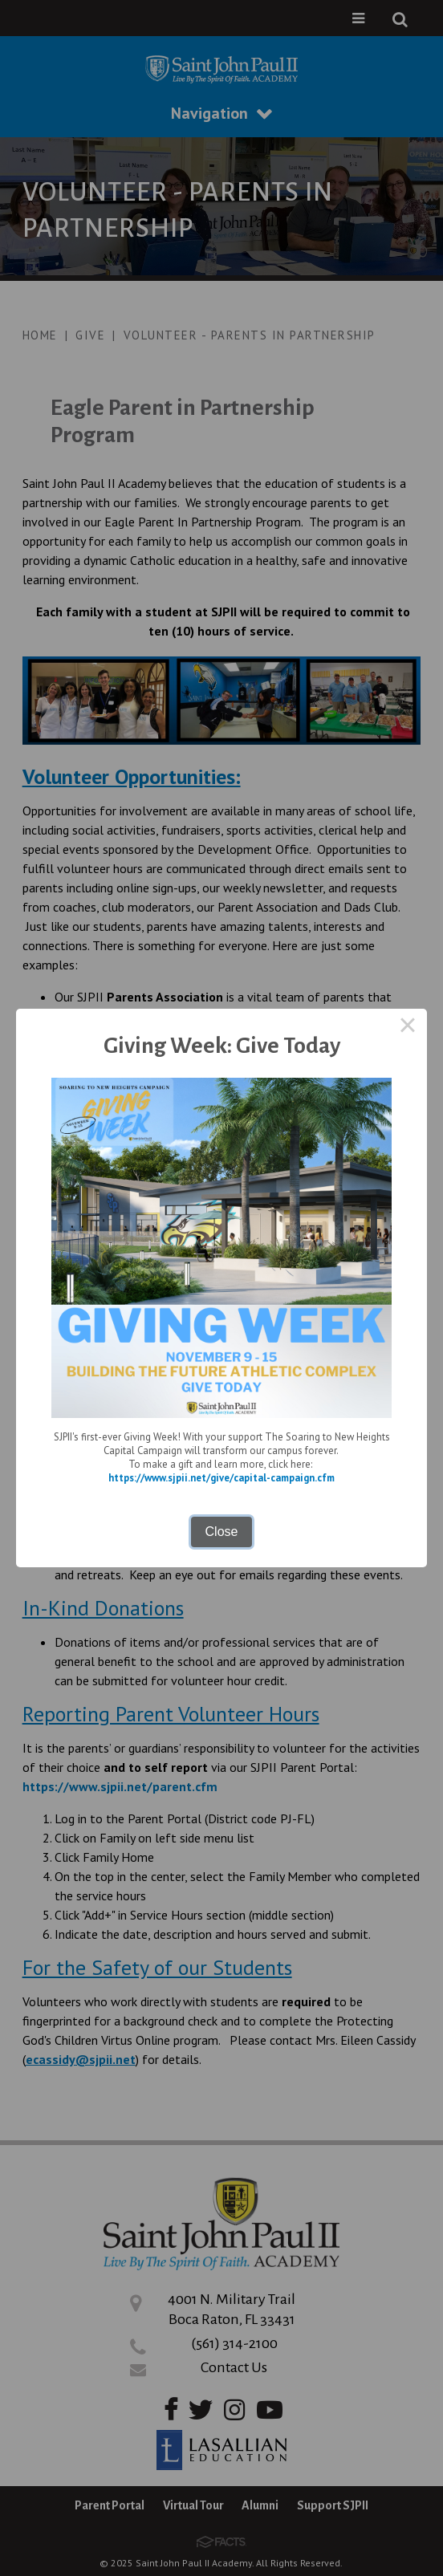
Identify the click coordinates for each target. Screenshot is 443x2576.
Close (221, 1531)
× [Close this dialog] (407, 1028)
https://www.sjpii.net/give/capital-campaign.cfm (221, 1478)
